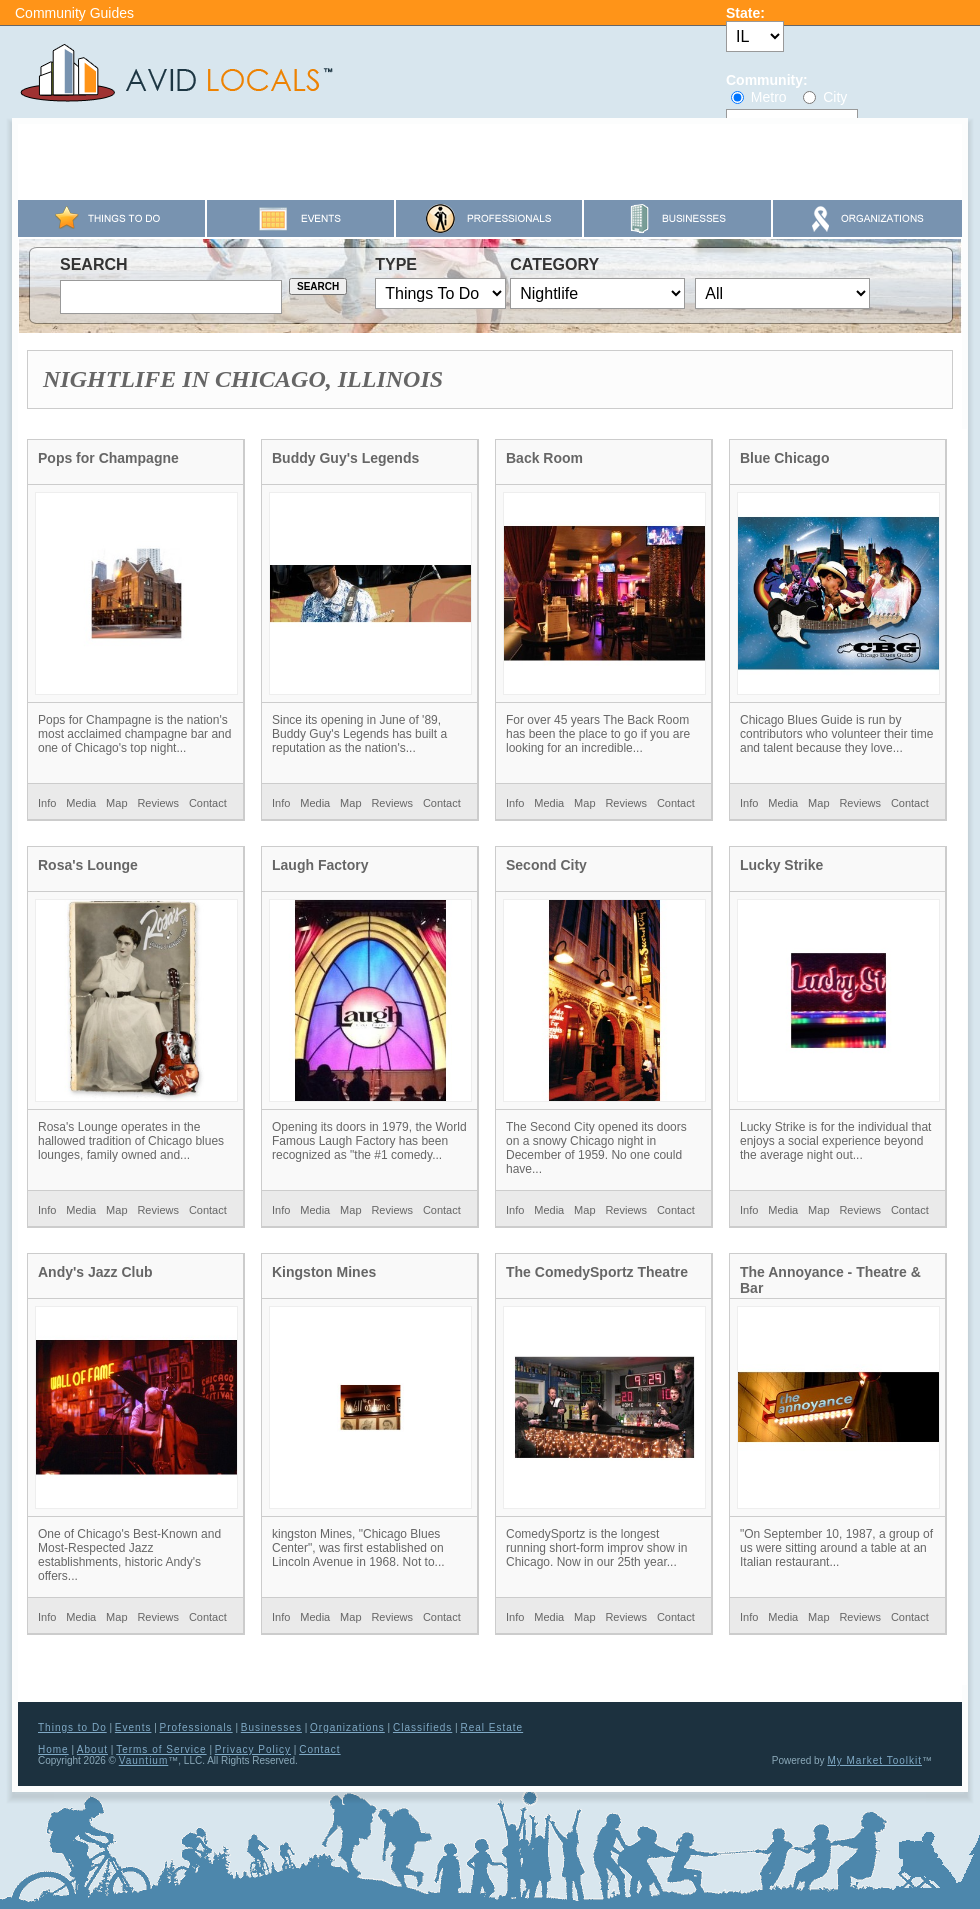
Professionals (196, 1727)
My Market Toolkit (874, 1760)
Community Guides (74, 13)
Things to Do (72, 1727)
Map (116, 803)
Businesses (271, 1727)
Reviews (158, 803)
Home (53, 1749)
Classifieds (422, 1727)
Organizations (347, 1727)
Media (81, 803)
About (92, 1749)
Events (133, 1727)
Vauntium (144, 1760)
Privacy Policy (253, 1749)
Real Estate (491, 1727)
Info (47, 803)
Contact (208, 803)
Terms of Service (161, 1749)
